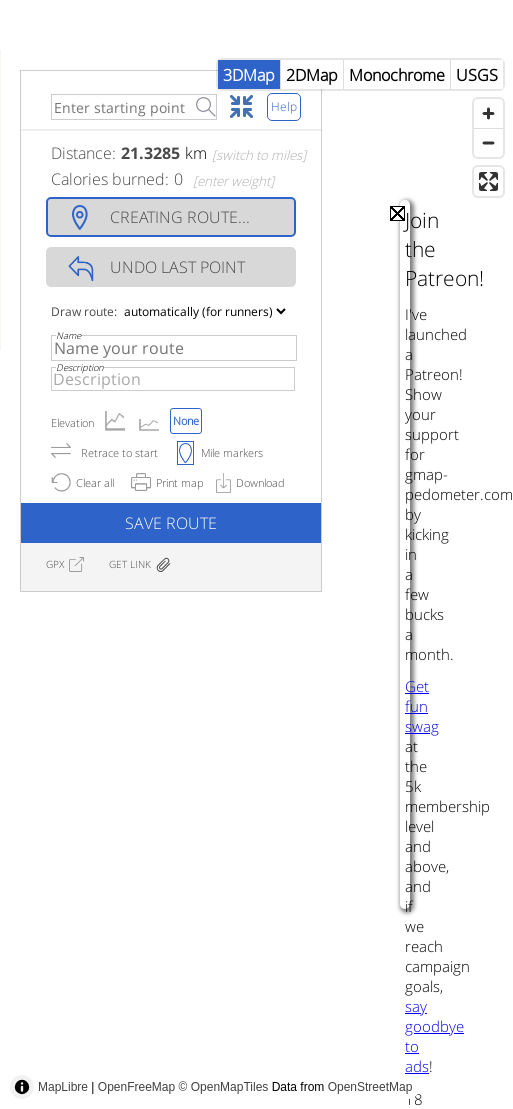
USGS (477, 75)
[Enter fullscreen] (488, 181)
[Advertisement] (363, 894)
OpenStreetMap (370, 1087)
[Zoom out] (488, 142)
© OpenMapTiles (224, 1087)
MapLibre (63, 1087)
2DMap (312, 75)
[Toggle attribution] (22, 1087)
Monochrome (397, 75)
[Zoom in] (488, 113)
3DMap (249, 75)
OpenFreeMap (136, 1087)
